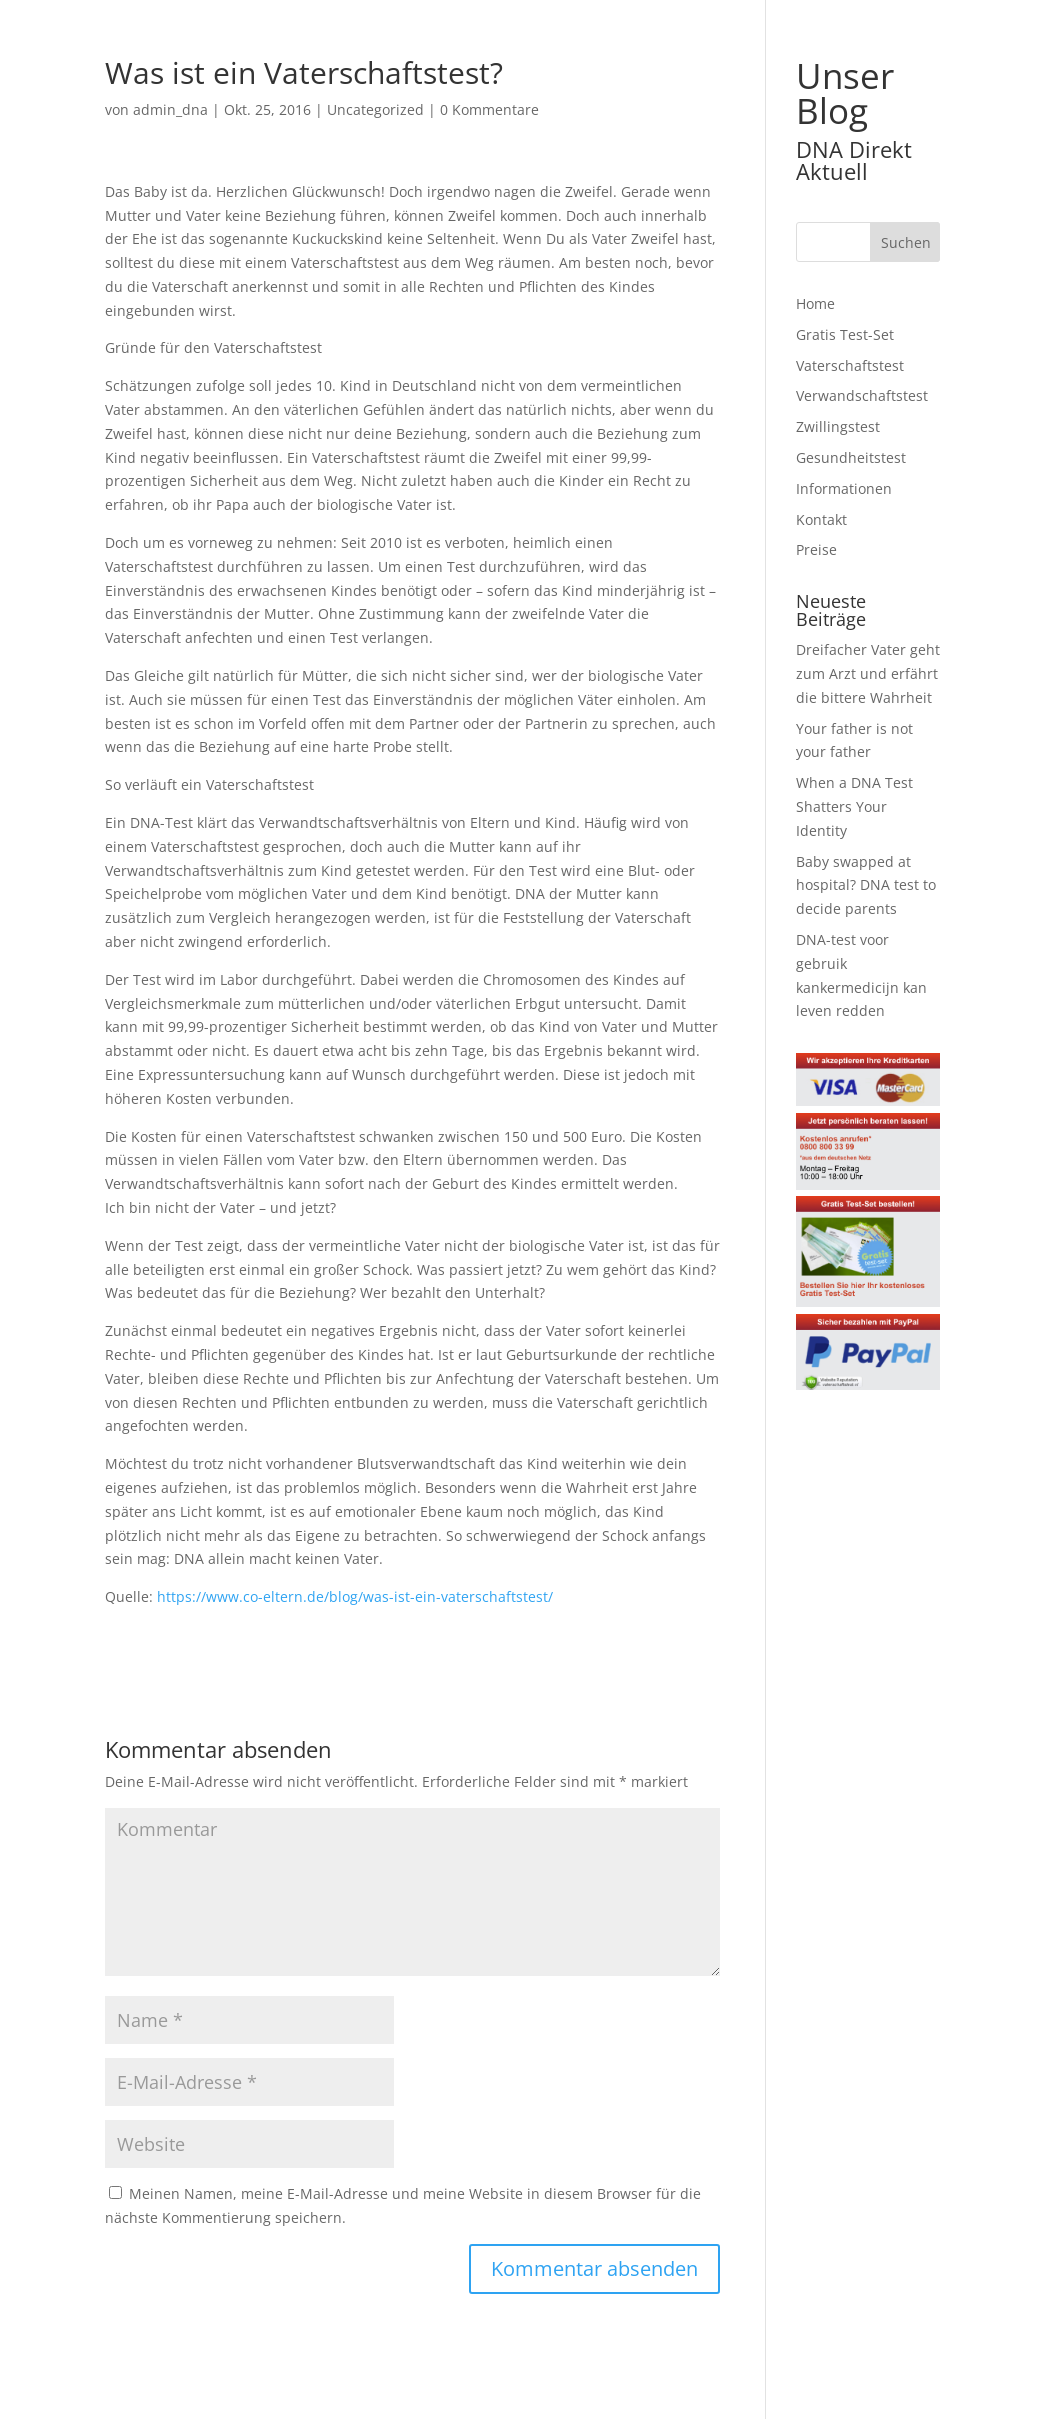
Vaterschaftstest (850, 365)
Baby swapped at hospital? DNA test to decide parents (866, 885)
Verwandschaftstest (862, 395)
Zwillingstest (838, 426)
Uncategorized (375, 109)
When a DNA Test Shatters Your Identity (854, 806)
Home (815, 303)
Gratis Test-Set (845, 334)
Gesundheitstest (851, 457)
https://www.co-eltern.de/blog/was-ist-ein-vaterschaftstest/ (355, 1596)
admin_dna (170, 109)
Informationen (844, 488)
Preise (816, 549)
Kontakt (821, 519)
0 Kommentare (489, 109)
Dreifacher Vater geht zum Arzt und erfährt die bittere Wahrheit (868, 673)
